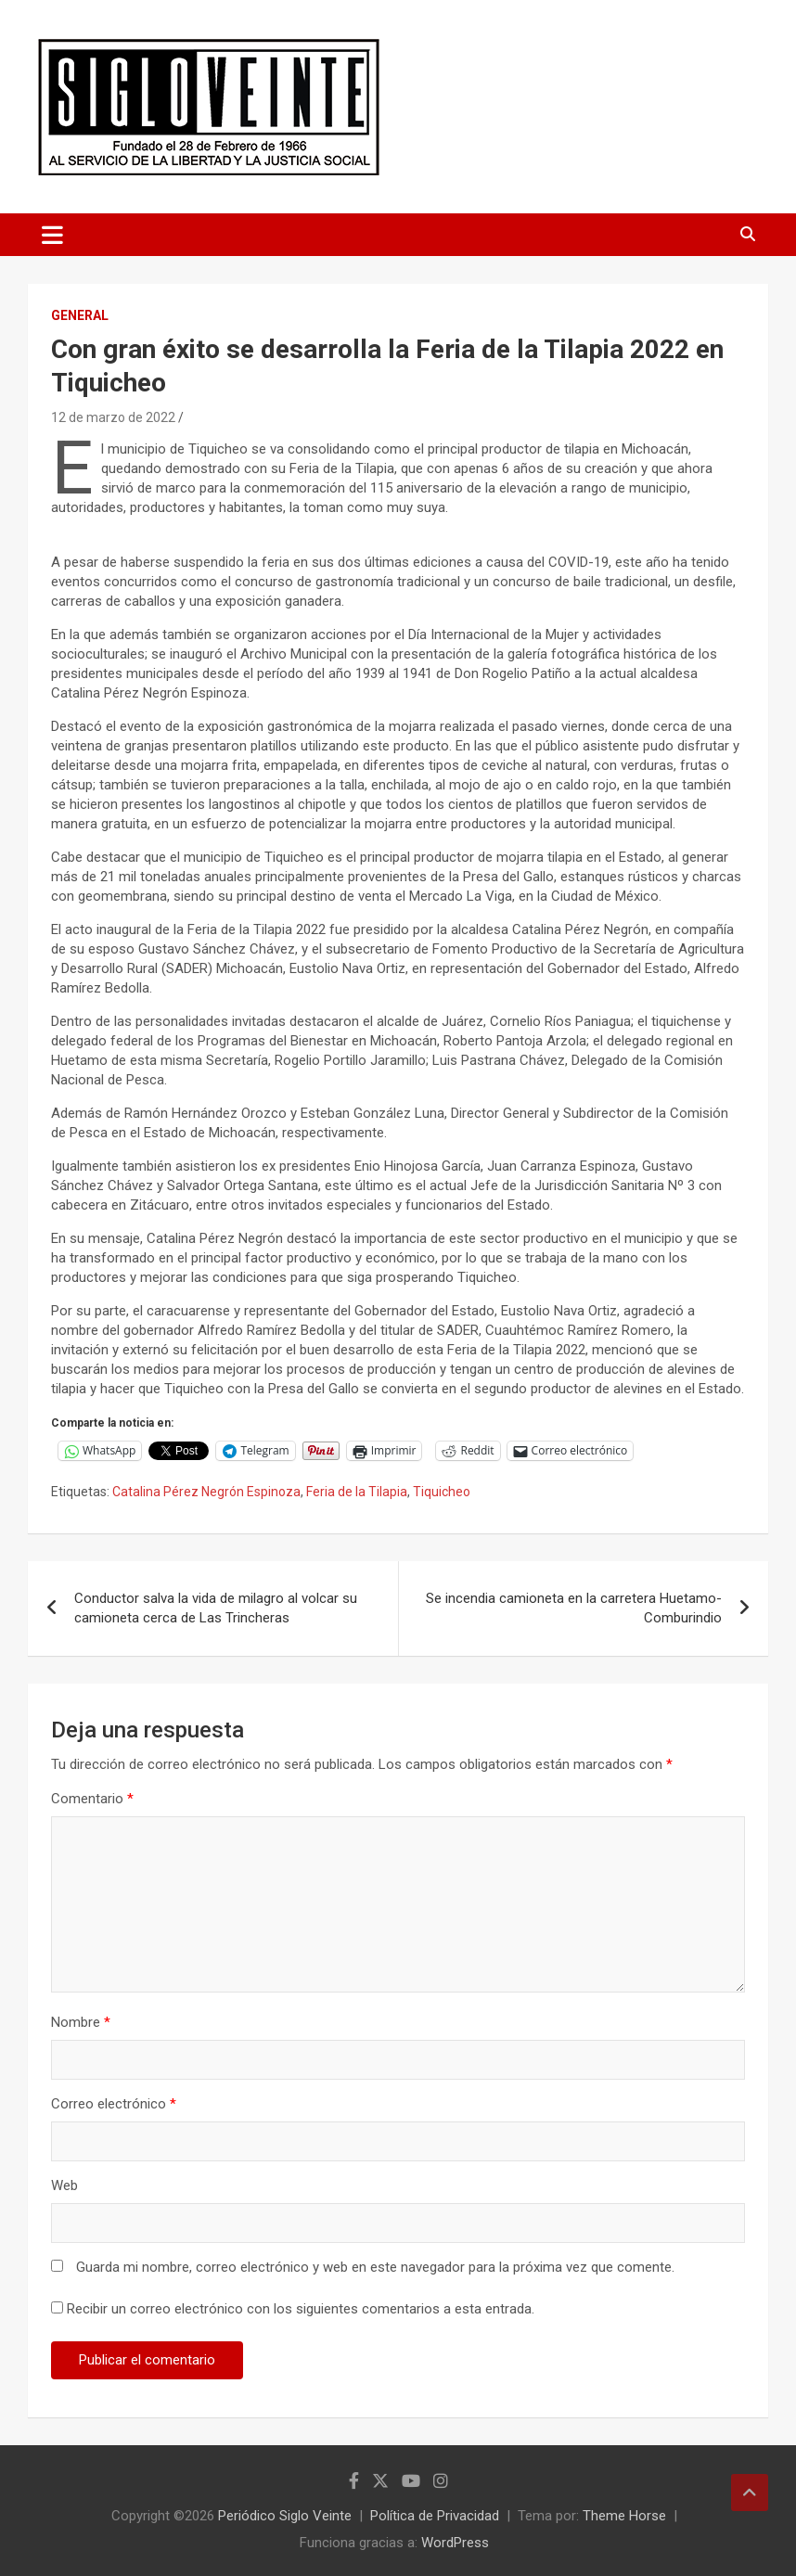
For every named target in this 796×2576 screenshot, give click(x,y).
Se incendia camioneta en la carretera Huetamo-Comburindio (574, 1608)
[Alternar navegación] (52, 234)
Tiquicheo (441, 1491)
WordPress (455, 2542)
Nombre (80, 2022)
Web (64, 2185)
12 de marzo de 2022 (113, 417)
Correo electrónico (113, 2103)
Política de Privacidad (434, 2515)
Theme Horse (624, 2515)
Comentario (92, 1798)
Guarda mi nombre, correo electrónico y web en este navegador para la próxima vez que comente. (375, 2267)
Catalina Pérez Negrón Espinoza (206, 1491)
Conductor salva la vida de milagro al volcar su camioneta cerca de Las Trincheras (215, 1608)
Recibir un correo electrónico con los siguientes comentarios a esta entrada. (300, 2308)
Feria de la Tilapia (356, 1491)
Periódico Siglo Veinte (285, 2515)
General (80, 315)
